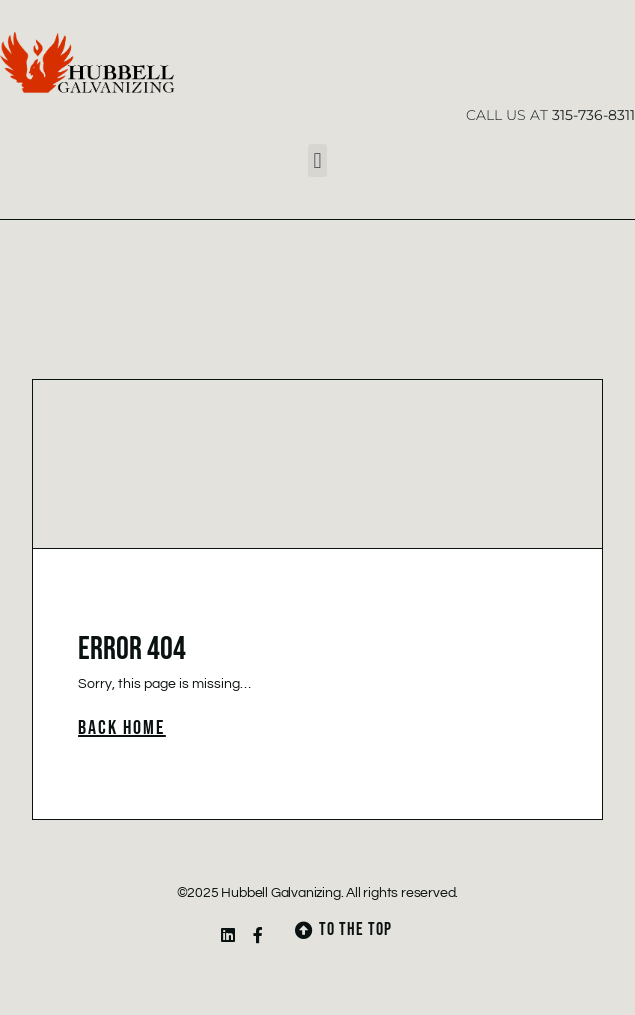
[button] (317, 160)
